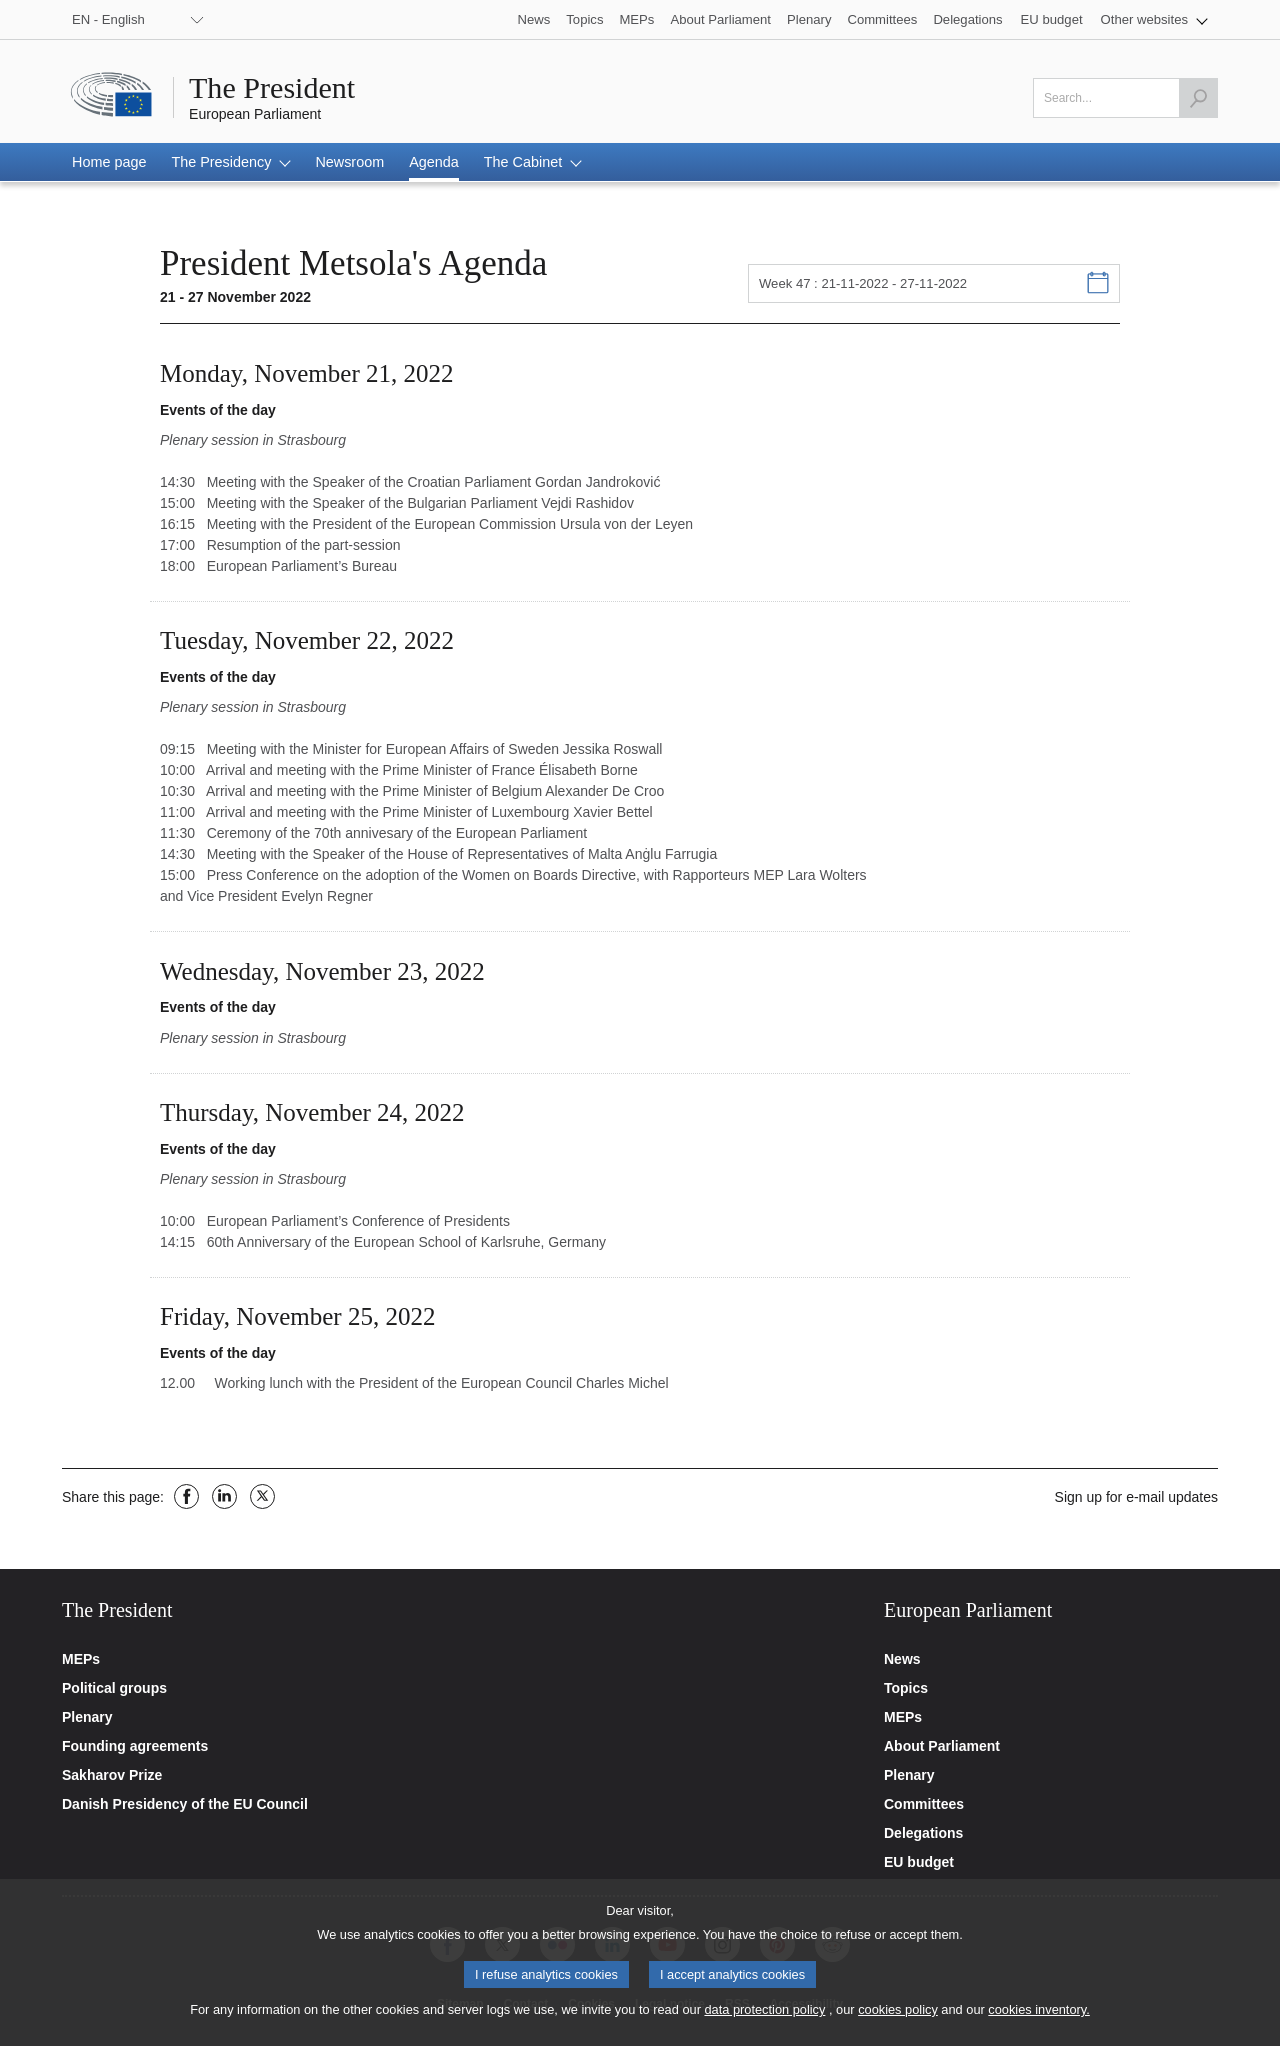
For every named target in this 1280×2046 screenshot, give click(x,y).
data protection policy (764, 2017)
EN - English (108, 19)
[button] (1154, 19)
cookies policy (898, 2017)
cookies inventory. (1038, 2017)
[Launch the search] (1198, 98)
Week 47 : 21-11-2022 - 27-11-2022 (863, 283)
